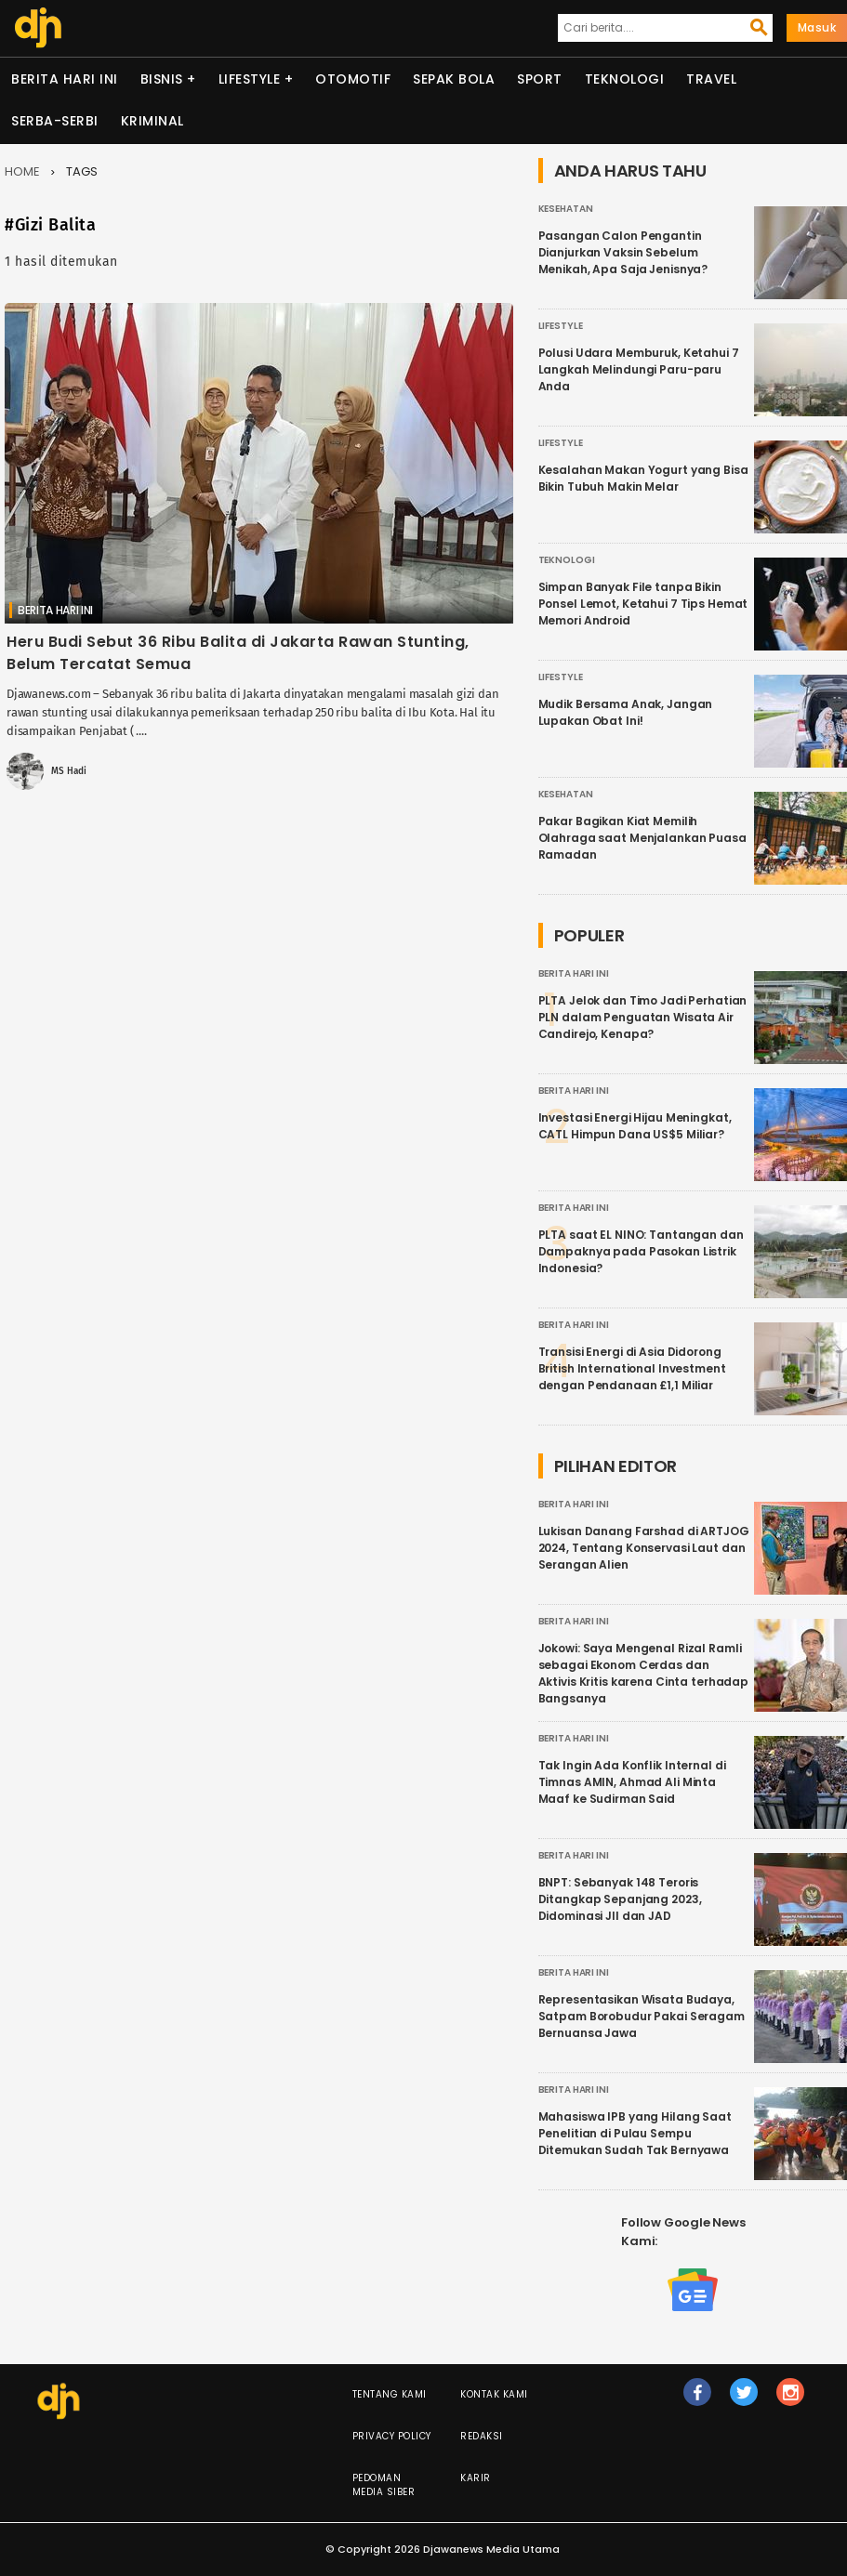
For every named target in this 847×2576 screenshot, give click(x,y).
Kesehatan (565, 209)
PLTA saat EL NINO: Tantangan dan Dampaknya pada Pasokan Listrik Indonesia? (641, 1251)
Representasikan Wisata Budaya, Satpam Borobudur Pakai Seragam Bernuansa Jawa (641, 2016)
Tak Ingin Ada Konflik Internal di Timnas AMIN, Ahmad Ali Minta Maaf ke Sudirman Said (632, 1782)
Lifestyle (249, 79)
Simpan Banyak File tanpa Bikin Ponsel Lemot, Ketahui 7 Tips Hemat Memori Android (643, 603)
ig (791, 2400)
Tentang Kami (389, 2394)
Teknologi (625, 79)
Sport (539, 79)
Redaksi (481, 2436)
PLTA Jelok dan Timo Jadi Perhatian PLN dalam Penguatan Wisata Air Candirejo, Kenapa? (643, 1017)
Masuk (817, 27)
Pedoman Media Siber (384, 2485)
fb (698, 2400)
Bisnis (161, 79)
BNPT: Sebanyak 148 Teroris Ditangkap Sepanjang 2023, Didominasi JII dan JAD (620, 1899)
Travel (711, 79)
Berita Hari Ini (64, 79)
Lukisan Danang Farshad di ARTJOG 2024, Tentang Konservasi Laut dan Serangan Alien (643, 1547)
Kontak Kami (494, 2394)
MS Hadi (68, 771)
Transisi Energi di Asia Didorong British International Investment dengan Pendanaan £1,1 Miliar (632, 1368)
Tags (82, 171)
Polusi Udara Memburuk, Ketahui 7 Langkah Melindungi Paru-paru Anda (638, 369)
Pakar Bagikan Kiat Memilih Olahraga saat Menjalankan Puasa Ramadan (642, 837)
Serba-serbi (55, 121)
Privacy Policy (391, 2436)
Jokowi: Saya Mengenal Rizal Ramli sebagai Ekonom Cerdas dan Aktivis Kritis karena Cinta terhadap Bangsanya (643, 1673)
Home (22, 171)
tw (744, 2400)
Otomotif (352, 79)
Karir (475, 2478)
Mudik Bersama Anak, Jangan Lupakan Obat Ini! (625, 712)
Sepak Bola (454, 79)
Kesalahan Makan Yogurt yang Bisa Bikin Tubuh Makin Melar (643, 478)
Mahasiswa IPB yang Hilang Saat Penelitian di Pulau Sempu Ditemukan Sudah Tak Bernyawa (635, 2133)
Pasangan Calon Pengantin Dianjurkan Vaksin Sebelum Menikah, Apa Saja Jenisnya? (623, 252)
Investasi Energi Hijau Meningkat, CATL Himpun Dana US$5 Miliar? (635, 1126)
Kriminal (152, 121)
